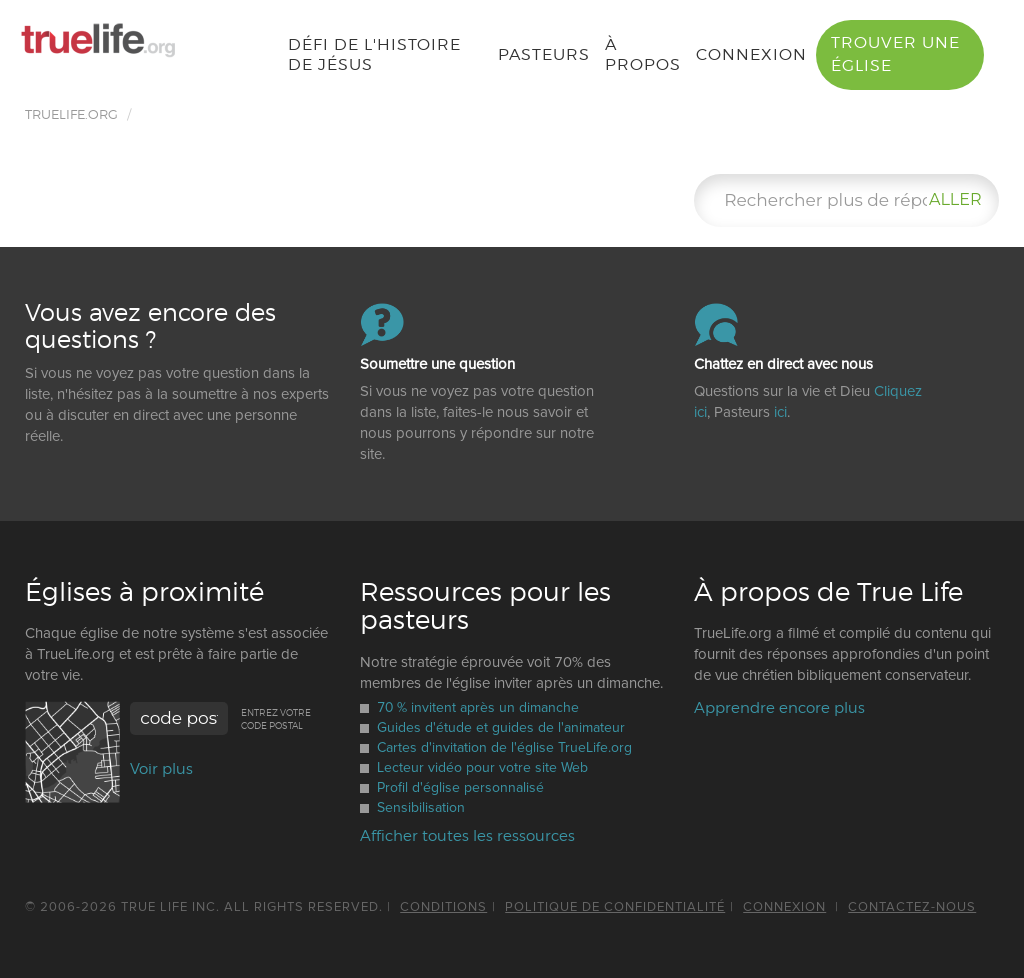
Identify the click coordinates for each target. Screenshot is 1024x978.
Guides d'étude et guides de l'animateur (502, 727)
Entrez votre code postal (276, 719)
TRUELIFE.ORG (71, 114)
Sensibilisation (422, 807)
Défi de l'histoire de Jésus (373, 54)
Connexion (751, 54)
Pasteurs (544, 54)
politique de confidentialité (615, 907)
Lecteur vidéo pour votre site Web (483, 767)
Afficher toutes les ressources (467, 836)
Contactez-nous (912, 907)
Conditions (443, 907)
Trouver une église (895, 54)
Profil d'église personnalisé (461, 787)
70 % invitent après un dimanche (479, 707)
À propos (643, 54)
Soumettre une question (437, 364)
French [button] (219, 46)
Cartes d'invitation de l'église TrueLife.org (505, 747)
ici (780, 412)
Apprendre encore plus (779, 708)
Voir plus (161, 769)
